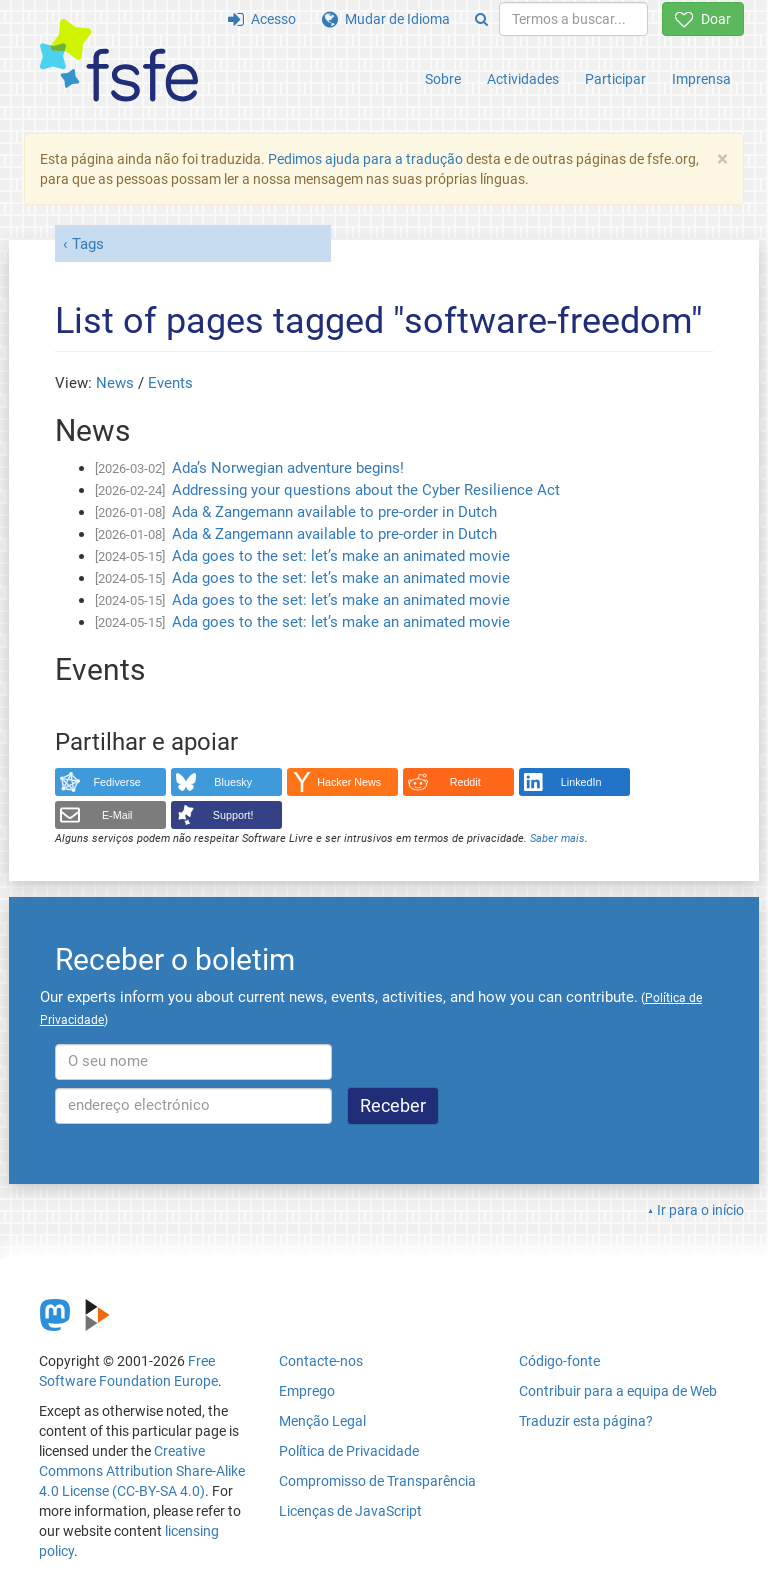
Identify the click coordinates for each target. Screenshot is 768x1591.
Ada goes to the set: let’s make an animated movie (341, 556)
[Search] (481, 19)
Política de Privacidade (349, 1451)
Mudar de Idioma (386, 19)
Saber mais (557, 838)
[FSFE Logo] (119, 61)
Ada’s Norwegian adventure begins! (288, 468)
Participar (615, 79)
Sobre (443, 79)
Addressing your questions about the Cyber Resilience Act (366, 490)
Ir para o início (700, 1210)
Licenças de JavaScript (350, 1511)
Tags (88, 244)
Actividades (523, 79)
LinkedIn (581, 782)
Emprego (307, 1391)
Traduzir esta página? (586, 1421)
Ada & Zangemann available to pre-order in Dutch (334, 512)
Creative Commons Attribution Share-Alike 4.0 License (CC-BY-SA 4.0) (142, 1471)
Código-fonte (559, 1361)
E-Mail (117, 815)
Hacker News (349, 782)
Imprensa (701, 79)
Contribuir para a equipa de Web (618, 1391)
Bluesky (233, 782)
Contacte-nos (321, 1361)
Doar (703, 19)
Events (170, 383)
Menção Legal (322, 1421)
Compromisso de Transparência (377, 1481)
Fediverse (117, 782)
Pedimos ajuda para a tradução (365, 159)
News (115, 383)
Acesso (262, 19)
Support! (233, 815)
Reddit (465, 782)
